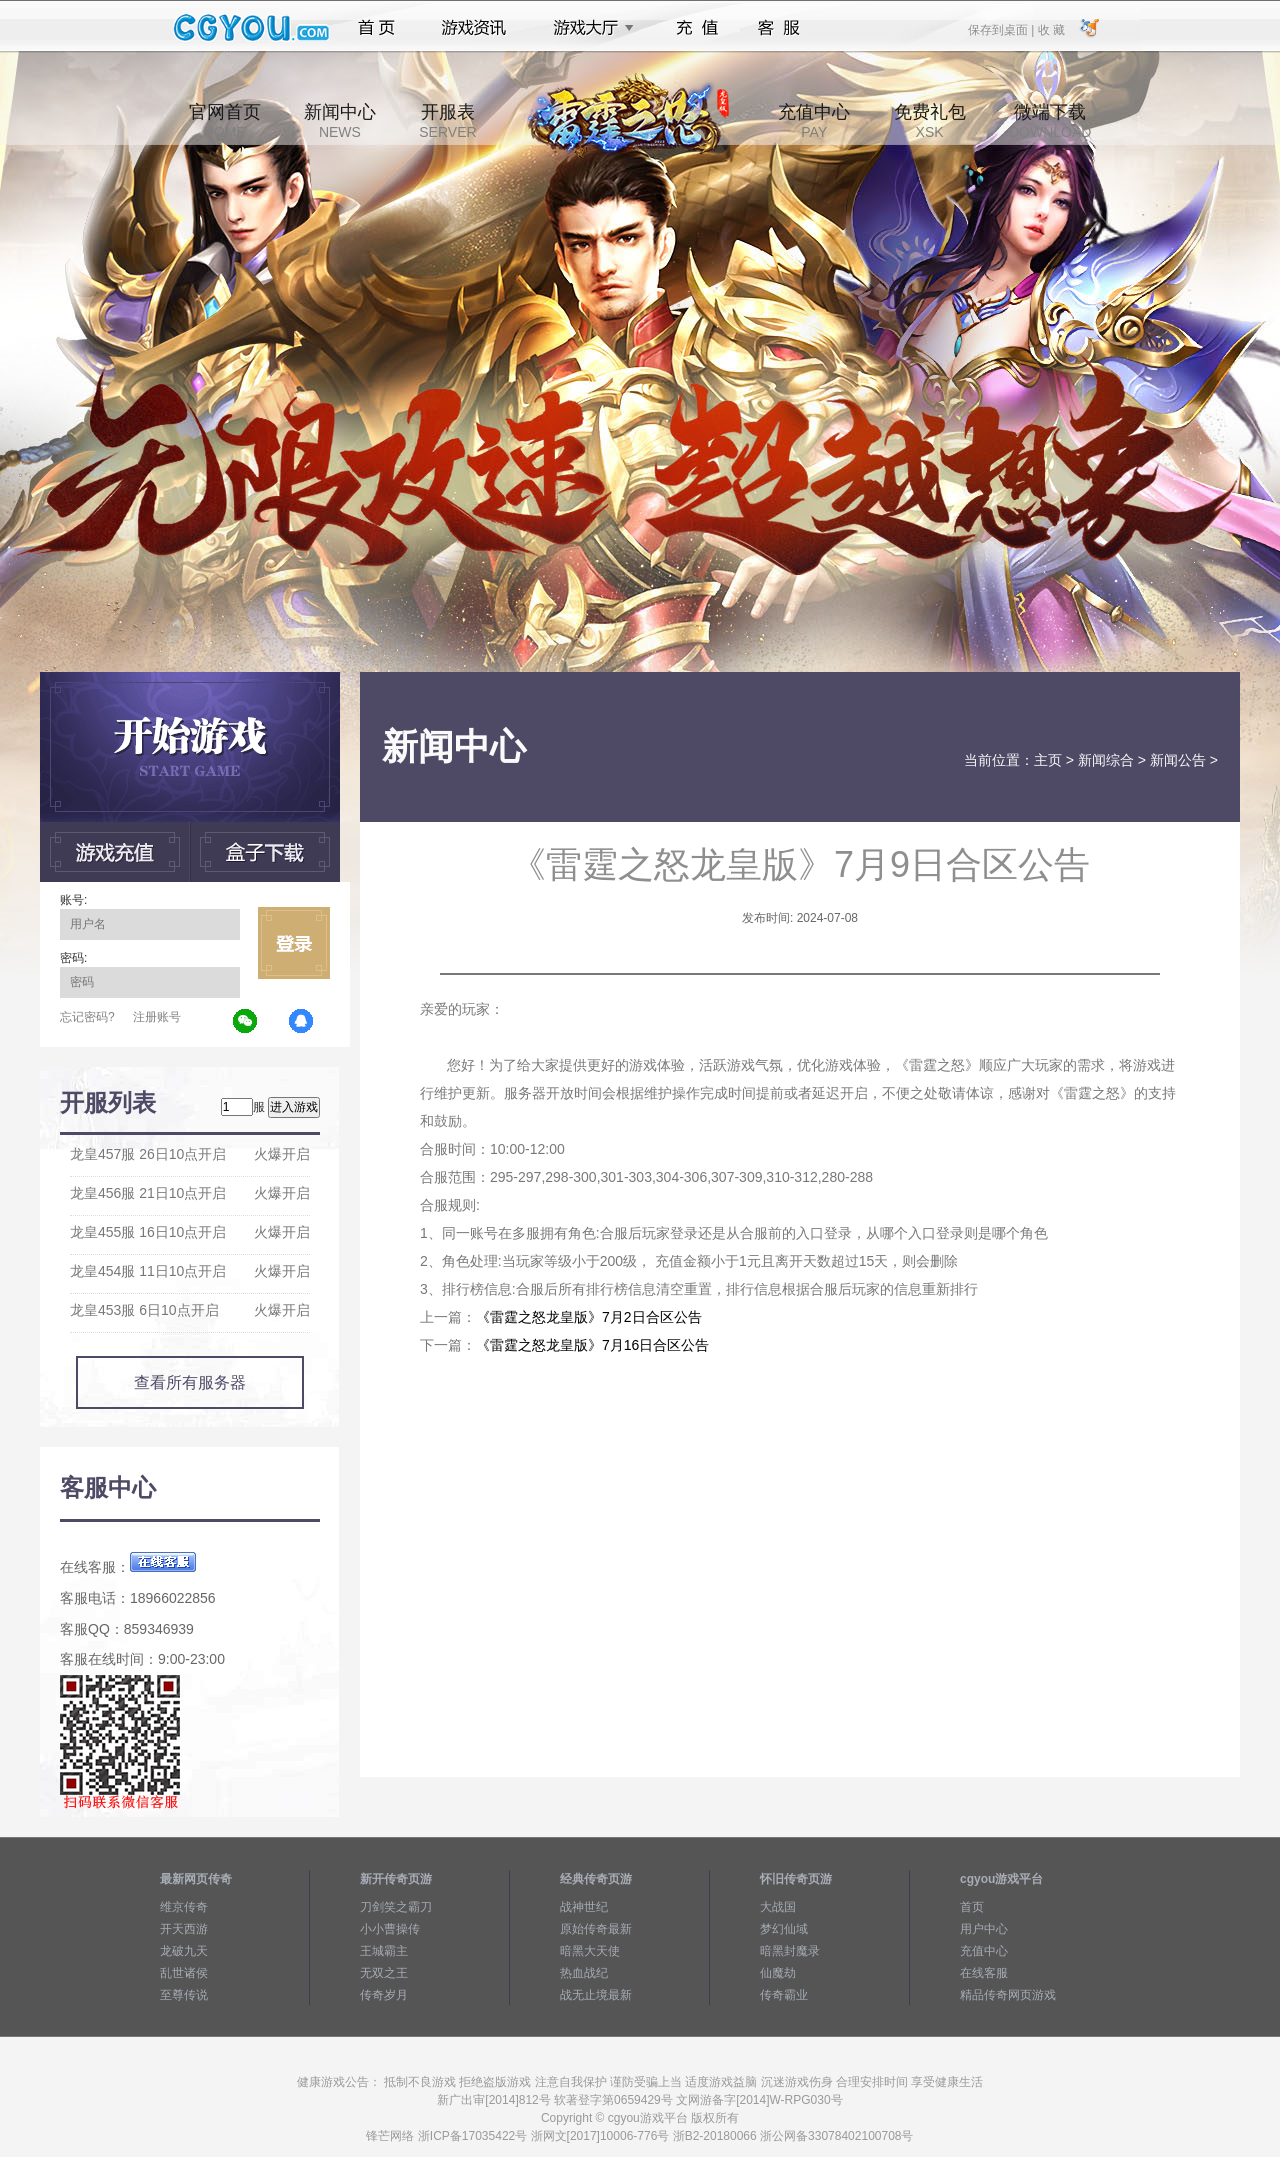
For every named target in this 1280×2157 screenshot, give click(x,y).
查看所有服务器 (190, 1382)
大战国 (778, 1907)
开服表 (447, 121)
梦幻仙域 (784, 1929)
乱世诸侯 (184, 1973)
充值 (696, 28)
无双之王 (384, 1973)
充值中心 (814, 121)
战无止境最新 (596, 1995)
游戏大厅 (588, 28)
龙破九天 (184, 1951)
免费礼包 (930, 121)
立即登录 (294, 943)
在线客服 (984, 1973)
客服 (779, 28)
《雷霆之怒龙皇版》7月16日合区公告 (592, 1345)
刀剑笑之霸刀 (396, 1907)
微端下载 (1050, 121)
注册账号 (157, 1017)
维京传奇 (184, 1907)
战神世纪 (584, 1907)
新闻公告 (1178, 760)
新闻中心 (340, 121)
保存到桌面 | (1002, 29)
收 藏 (1050, 29)
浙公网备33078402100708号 (836, 2136)
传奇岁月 (384, 1995)
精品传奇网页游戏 (1008, 1995)
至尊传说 (184, 1995)
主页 (1048, 760)
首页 (376, 28)
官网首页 (225, 121)
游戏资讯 (474, 28)
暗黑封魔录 (790, 1951)
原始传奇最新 (596, 1929)
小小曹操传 (390, 1929)
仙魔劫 (778, 1973)
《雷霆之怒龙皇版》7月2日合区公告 (589, 1317)
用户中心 (984, 1929)
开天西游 (184, 1929)
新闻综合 (1106, 760)
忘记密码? (87, 1017)
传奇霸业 (784, 1995)
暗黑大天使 (590, 1951)
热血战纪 (584, 1973)
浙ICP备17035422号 (472, 2136)
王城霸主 (384, 1951)
